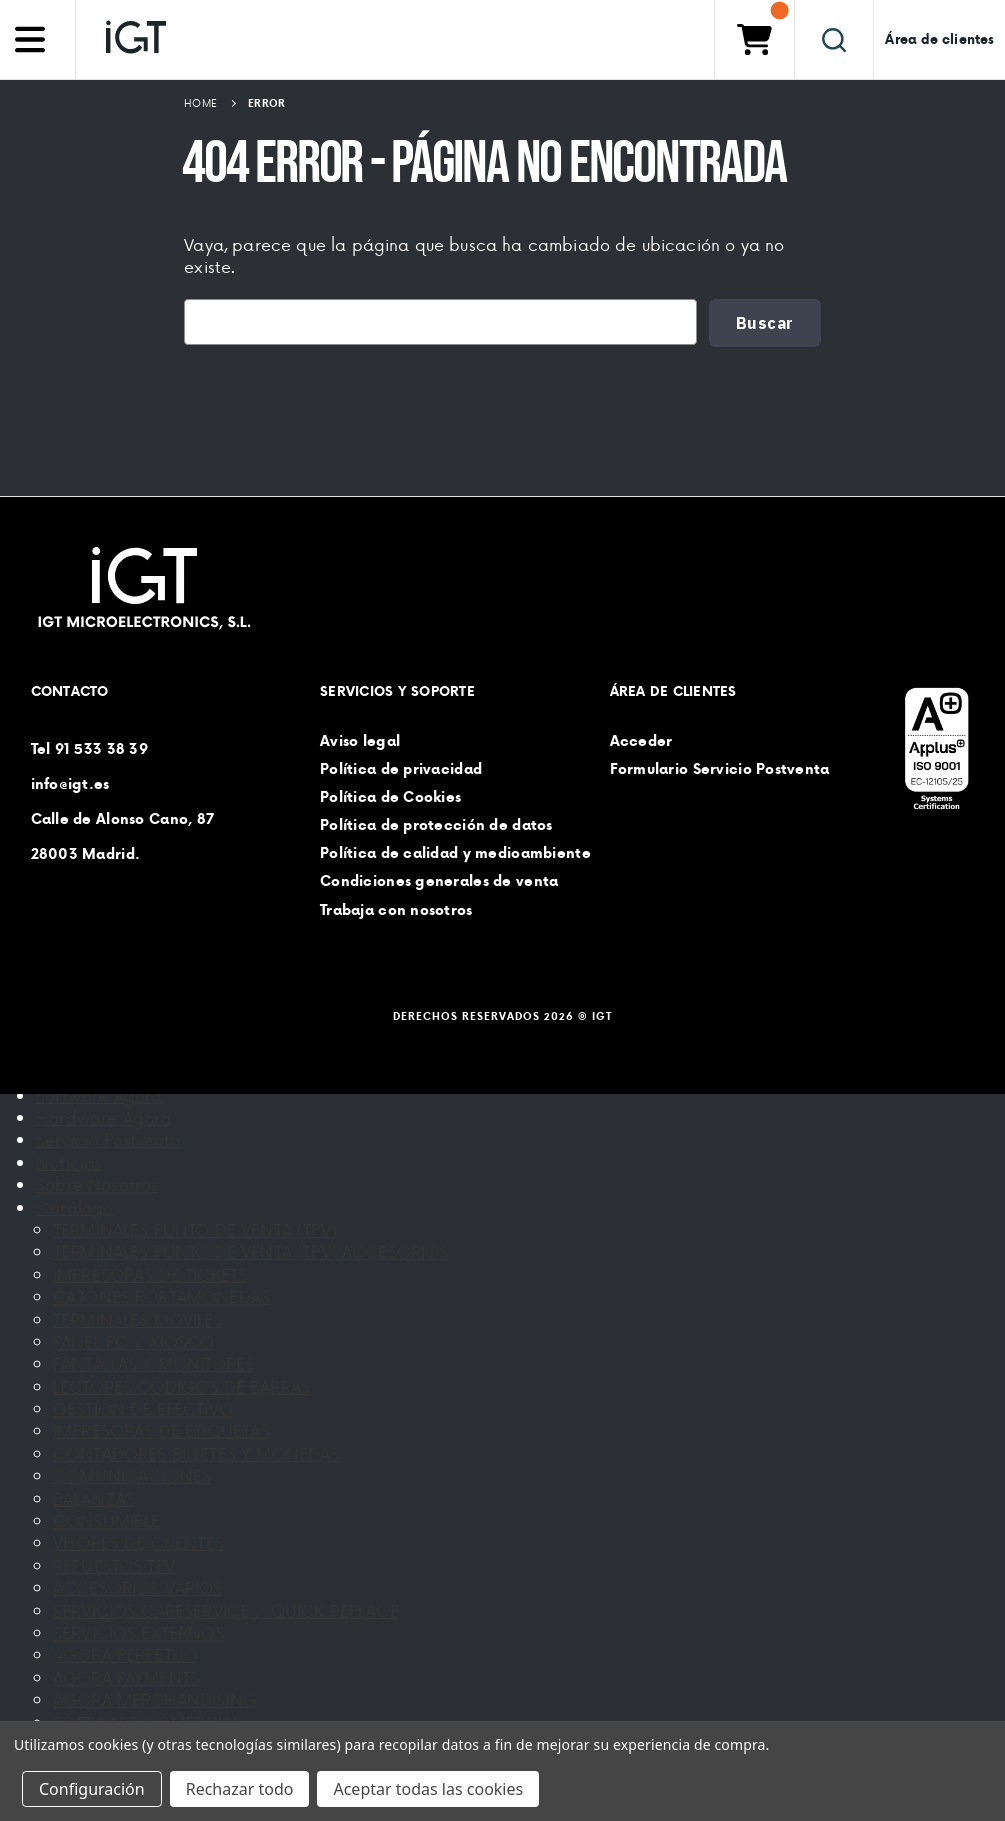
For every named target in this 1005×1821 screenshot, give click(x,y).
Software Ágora (99, 1095)
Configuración (92, 1789)
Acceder (641, 740)
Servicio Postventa (108, 1139)
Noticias (69, 1162)
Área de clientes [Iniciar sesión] (939, 39)
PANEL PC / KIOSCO (134, 1341)
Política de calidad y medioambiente (455, 853)
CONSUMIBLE (107, 1520)
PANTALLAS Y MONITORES (153, 1363)
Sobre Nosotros (97, 1184)
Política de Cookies (390, 797)
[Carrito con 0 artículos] (754, 39)
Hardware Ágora (103, 1117)
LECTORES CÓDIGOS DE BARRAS (181, 1386)
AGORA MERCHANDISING (155, 1699)
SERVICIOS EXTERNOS (139, 1632)
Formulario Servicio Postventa (720, 768)
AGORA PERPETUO (125, 1654)
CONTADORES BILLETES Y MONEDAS (196, 1453)
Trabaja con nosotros (396, 909)
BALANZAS (94, 1498)
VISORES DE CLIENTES (138, 1542)
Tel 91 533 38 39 (89, 748)
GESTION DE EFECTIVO (143, 1408)
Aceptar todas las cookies (428, 1789)
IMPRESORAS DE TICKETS (150, 1274)
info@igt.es (70, 783)
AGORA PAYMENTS (126, 1677)
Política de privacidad (401, 768)
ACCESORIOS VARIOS (138, 1587)
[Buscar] (834, 39)
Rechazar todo (240, 1789)
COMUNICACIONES (132, 1475)
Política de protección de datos (436, 825)
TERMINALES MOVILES (138, 1319)
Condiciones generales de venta (439, 881)
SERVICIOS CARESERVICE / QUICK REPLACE (226, 1610)
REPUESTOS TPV (114, 1565)
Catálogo (74, 1207)
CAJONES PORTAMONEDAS (161, 1296)
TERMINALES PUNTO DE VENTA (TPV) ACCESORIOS (251, 1251)
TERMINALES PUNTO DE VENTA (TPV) (195, 1229)
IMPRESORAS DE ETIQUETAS (161, 1430)
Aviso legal (360, 740)
